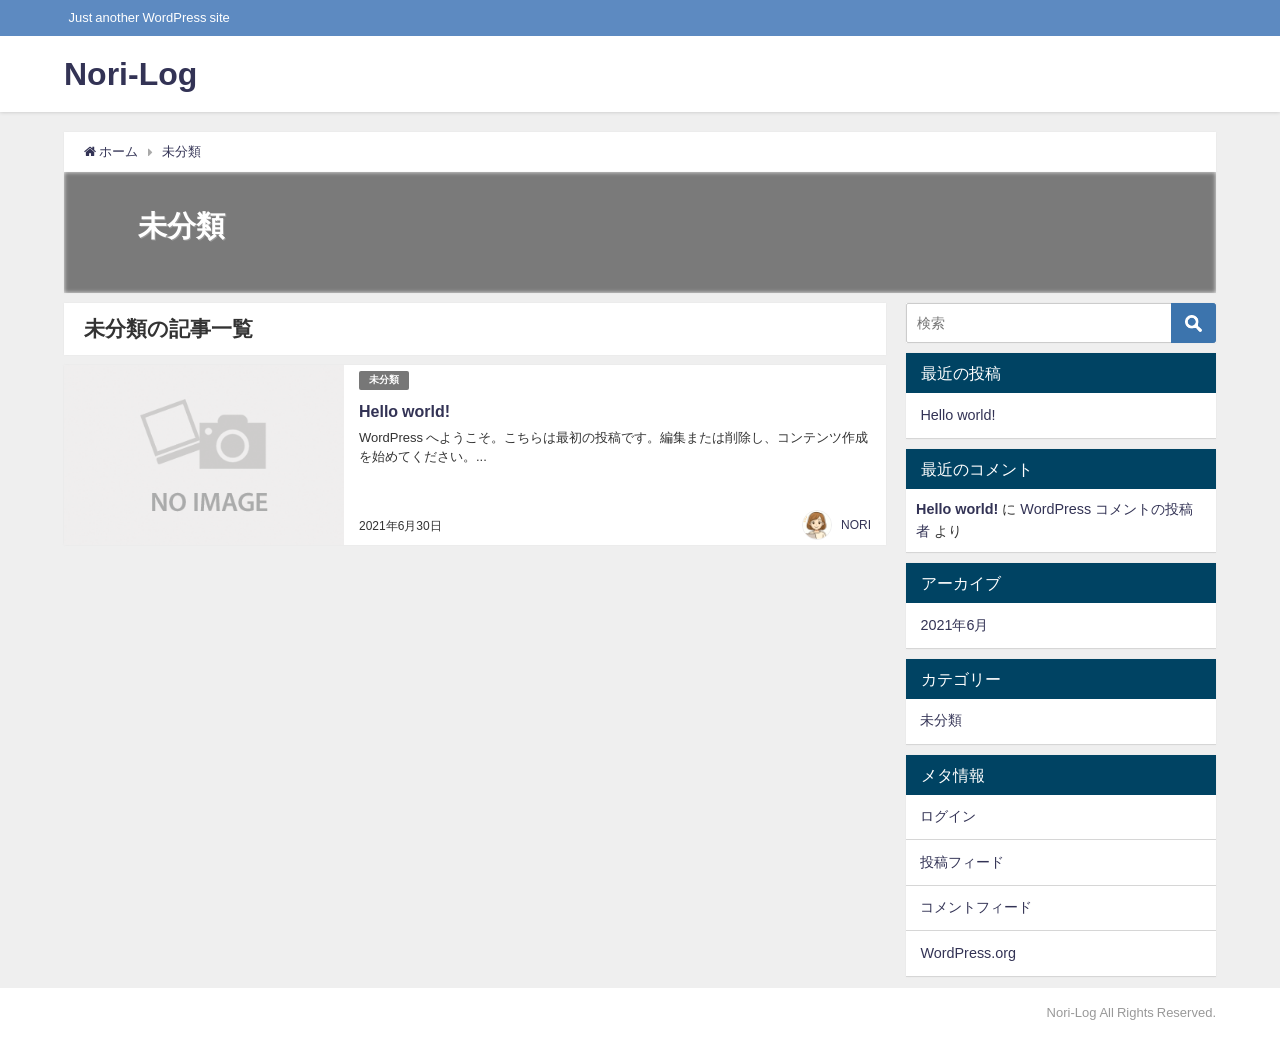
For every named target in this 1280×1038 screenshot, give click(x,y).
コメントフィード (976, 907)
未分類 (384, 379)
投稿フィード (962, 862)
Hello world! (404, 411)
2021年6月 (954, 625)
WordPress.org (968, 953)
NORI (856, 525)
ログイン (948, 816)
